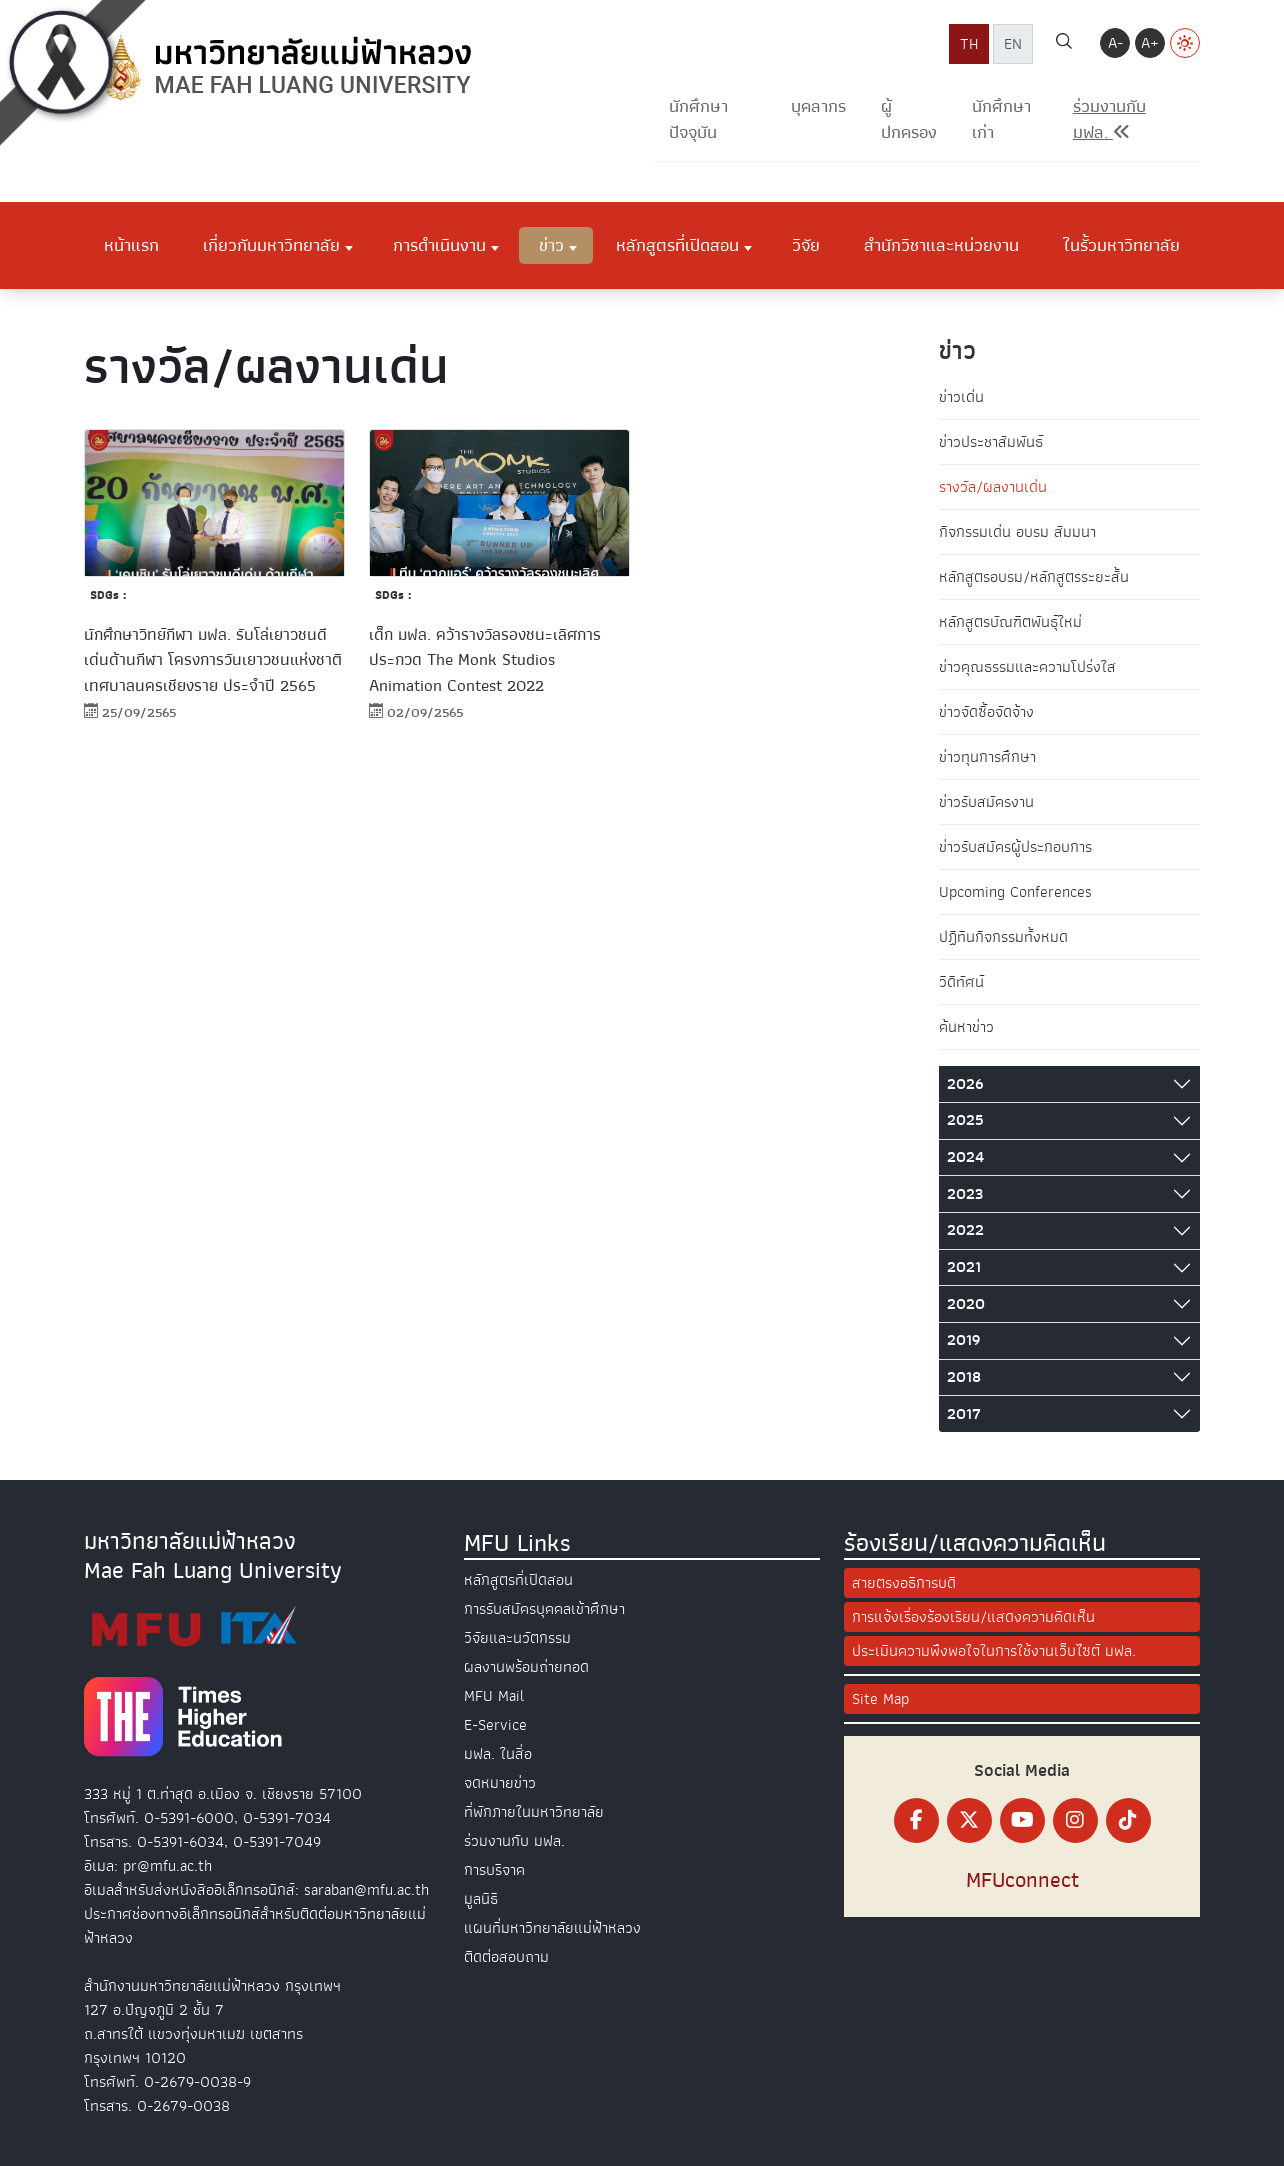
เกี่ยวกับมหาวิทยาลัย (271, 245)
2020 (966, 1304)
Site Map (880, 1699)
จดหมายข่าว (500, 1783)
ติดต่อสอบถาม (506, 1957)
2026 (965, 1084)
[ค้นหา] (1064, 44)
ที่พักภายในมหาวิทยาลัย (534, 1812)
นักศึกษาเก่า (1001, 119)
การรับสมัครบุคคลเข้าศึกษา (544, 1609)
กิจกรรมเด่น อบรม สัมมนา (1017, 532)
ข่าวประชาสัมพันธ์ (991, 442)
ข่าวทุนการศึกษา (987, 757)
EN (1013, 44)
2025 (965, 1120)
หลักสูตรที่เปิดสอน (677, 245)
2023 (965, 1194)
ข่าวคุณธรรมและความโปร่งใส (1027, 667)
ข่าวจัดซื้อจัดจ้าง (986, 712)
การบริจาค (494, 1870)
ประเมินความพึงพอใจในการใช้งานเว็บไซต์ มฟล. (994, 1651)
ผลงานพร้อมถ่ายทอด (526, 1667)
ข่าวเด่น (961, 397)
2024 (965, 1157)
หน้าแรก (131, 245)
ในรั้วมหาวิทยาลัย (1121, 245)
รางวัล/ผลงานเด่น (993, 487)
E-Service (495, 1725)
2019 (963, 1340)
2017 (964, 1414)
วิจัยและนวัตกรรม (517, 1638)
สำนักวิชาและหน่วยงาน (941, 245)
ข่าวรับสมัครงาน (986, 802)
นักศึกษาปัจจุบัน (698, 119)
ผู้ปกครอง (909, 119)
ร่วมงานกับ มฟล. (514, 1841)
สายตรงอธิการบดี (904, 1583)
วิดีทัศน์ (961, 982)
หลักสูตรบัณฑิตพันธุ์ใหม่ (1010, 622)
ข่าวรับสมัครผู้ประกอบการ (1015, 847)
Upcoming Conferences (1015, 892)
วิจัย (806, 245)
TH (969, 44)
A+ (1150, 43)
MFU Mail (494, 1696)
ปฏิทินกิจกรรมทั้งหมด (1003, 937)
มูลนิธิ (481, 1899)
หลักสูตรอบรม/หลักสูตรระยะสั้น (1034, 577)
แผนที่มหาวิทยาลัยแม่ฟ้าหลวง (552, 1928)
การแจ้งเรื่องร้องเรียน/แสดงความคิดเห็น (973, 1617)
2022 (965, 1230)
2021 (964, 1267)
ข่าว (551, 245)
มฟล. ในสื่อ (498, 1754)
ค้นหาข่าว (966, 1027)
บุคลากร (818, 106)
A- (1115, 43)
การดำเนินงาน (439, 245)
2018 (964, 1377)
